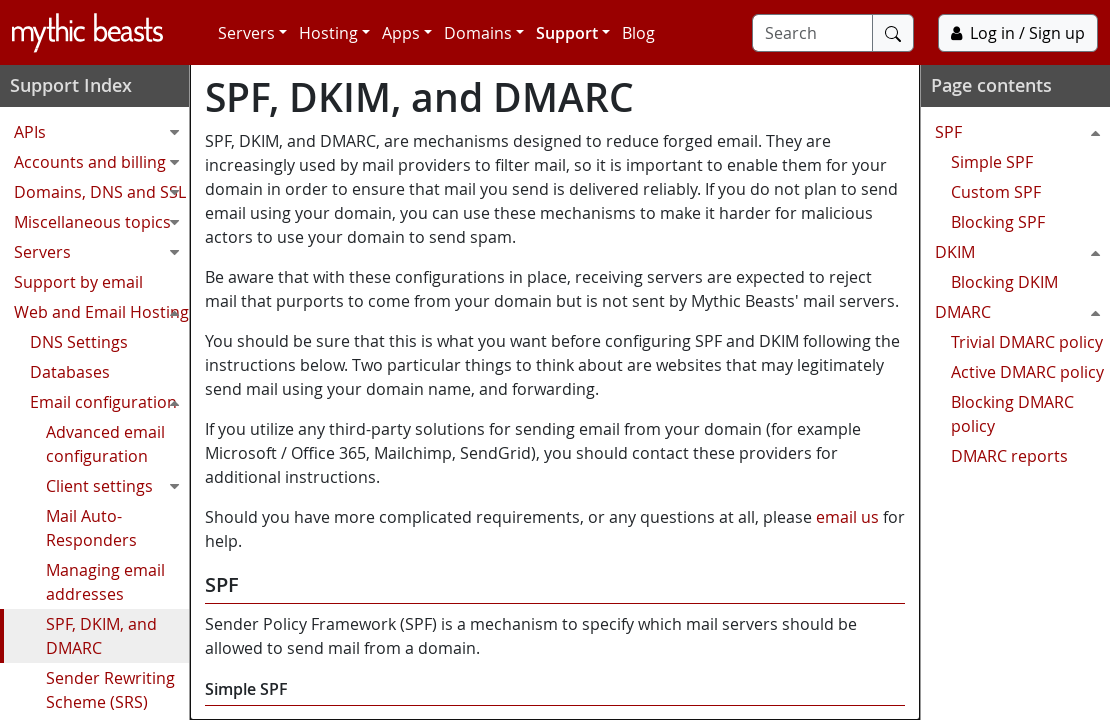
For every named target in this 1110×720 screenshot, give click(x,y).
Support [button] (567, 33)
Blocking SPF (998, 222)
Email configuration (109, 402)
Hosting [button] (328, 33)
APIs (101, 132)
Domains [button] (478, 33)
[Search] (812, 33)
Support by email (78, 282)
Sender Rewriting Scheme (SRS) (110, 690)
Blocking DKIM (1004, 282)
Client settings (117, 486)
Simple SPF (992, 162)
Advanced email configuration (105, 444)
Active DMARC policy (1027, 372)
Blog (638, 33)
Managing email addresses (105, 582)
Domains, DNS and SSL (101, 192)
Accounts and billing (101, 162)
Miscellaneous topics (101, 222)
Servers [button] (246, 33)
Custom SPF (996, 192)
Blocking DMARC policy (1012, 414)
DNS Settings (79, 342)
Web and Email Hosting (101, 312)
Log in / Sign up (1018, 33)
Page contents (991, 85)
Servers (101, 252)
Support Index (71, 85)
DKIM (1022, 252)
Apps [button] (401, 33)
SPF (1022, 132)
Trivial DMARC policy (1027, 342)
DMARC (1022, 312)
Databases (70, 372)
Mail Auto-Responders (91, 528)
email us (847, 517)
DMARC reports (1009, 456)
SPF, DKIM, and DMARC (101, 636)
